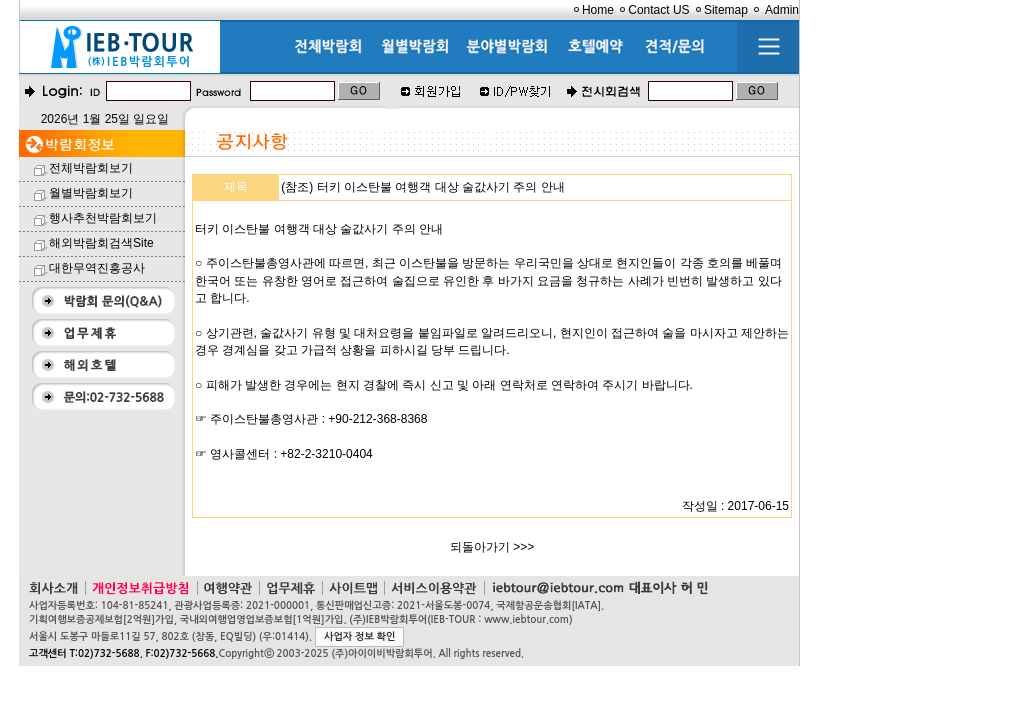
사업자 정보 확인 (359, 636)
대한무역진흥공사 (97, 268)
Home (598, 10)
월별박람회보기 (91, 193)
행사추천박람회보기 (103, 218)
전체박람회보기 (91, 168)
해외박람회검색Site (101, 243)
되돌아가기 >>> (492, 547)
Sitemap (726, 10)
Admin (782, 10)
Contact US (658, 10)
